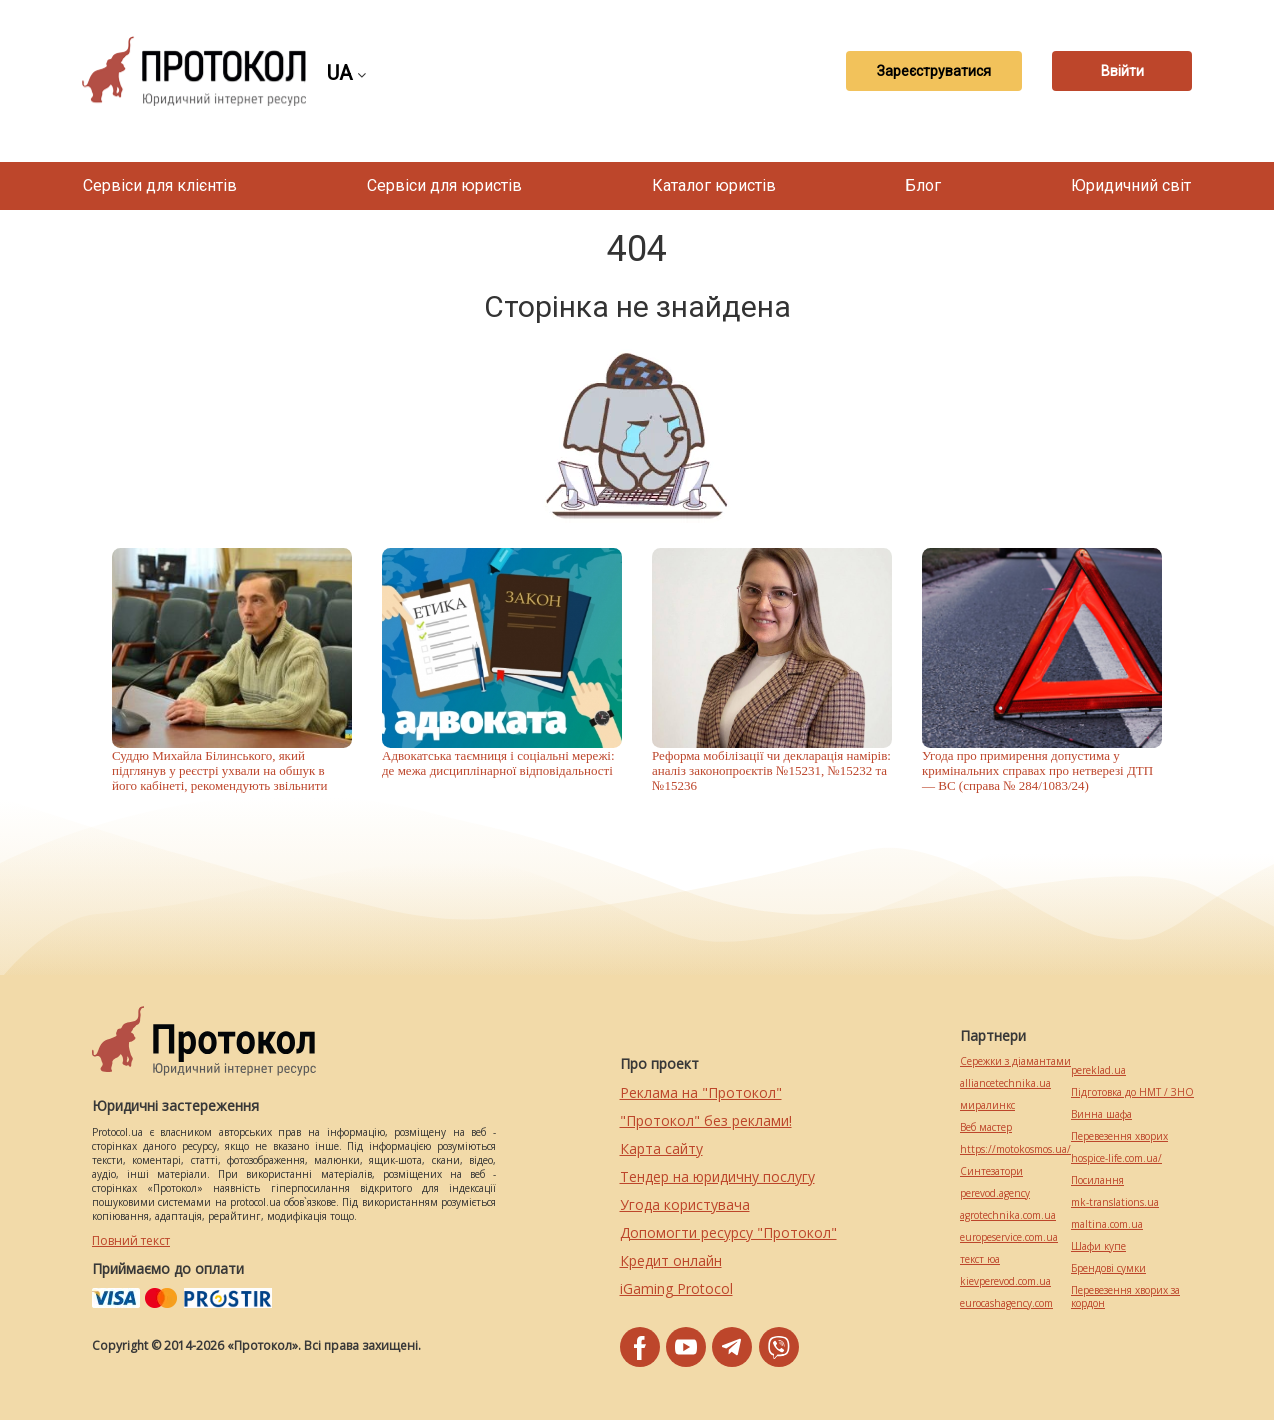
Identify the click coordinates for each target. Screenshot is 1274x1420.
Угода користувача (685, 1204)
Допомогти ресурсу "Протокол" (728, 1232)
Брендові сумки (1108, 1268)
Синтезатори (991, 1171)
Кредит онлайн (671, 1260)
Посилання (1097, 1180)
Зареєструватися (934, 71)
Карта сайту (661, 1148)
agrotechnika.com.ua (1008, 1215)
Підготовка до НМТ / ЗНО (1132, 1092)
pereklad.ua (1098, 1070)
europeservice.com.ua (1009, 1237)
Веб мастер (986, 1127)
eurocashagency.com (1006, 1303)
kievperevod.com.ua (1005, 1281)
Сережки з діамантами (1015, 1061)
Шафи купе (1098, 1246)
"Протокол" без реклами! (706, 1120)
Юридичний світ (1131, 185)
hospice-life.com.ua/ (1116, 1158)
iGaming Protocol (676, 1288)
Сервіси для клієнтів (160, 185)
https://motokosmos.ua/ (1015, 1149)
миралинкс (987, 1105)
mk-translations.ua (1115, 1202)
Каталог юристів (714, 185)
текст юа (980, 1259)
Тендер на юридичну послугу (717, 1176)
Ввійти (1122, 71)
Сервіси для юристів (444, 185)
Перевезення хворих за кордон (1125, 1297)
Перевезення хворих (1119, 1136)
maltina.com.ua (1107, 1224)
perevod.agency (995, 1193)
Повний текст (131, 1240)
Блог (923, 185)
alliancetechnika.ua (1005, 1083)
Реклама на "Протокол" (701, 1092)
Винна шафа (1101, 1114)
